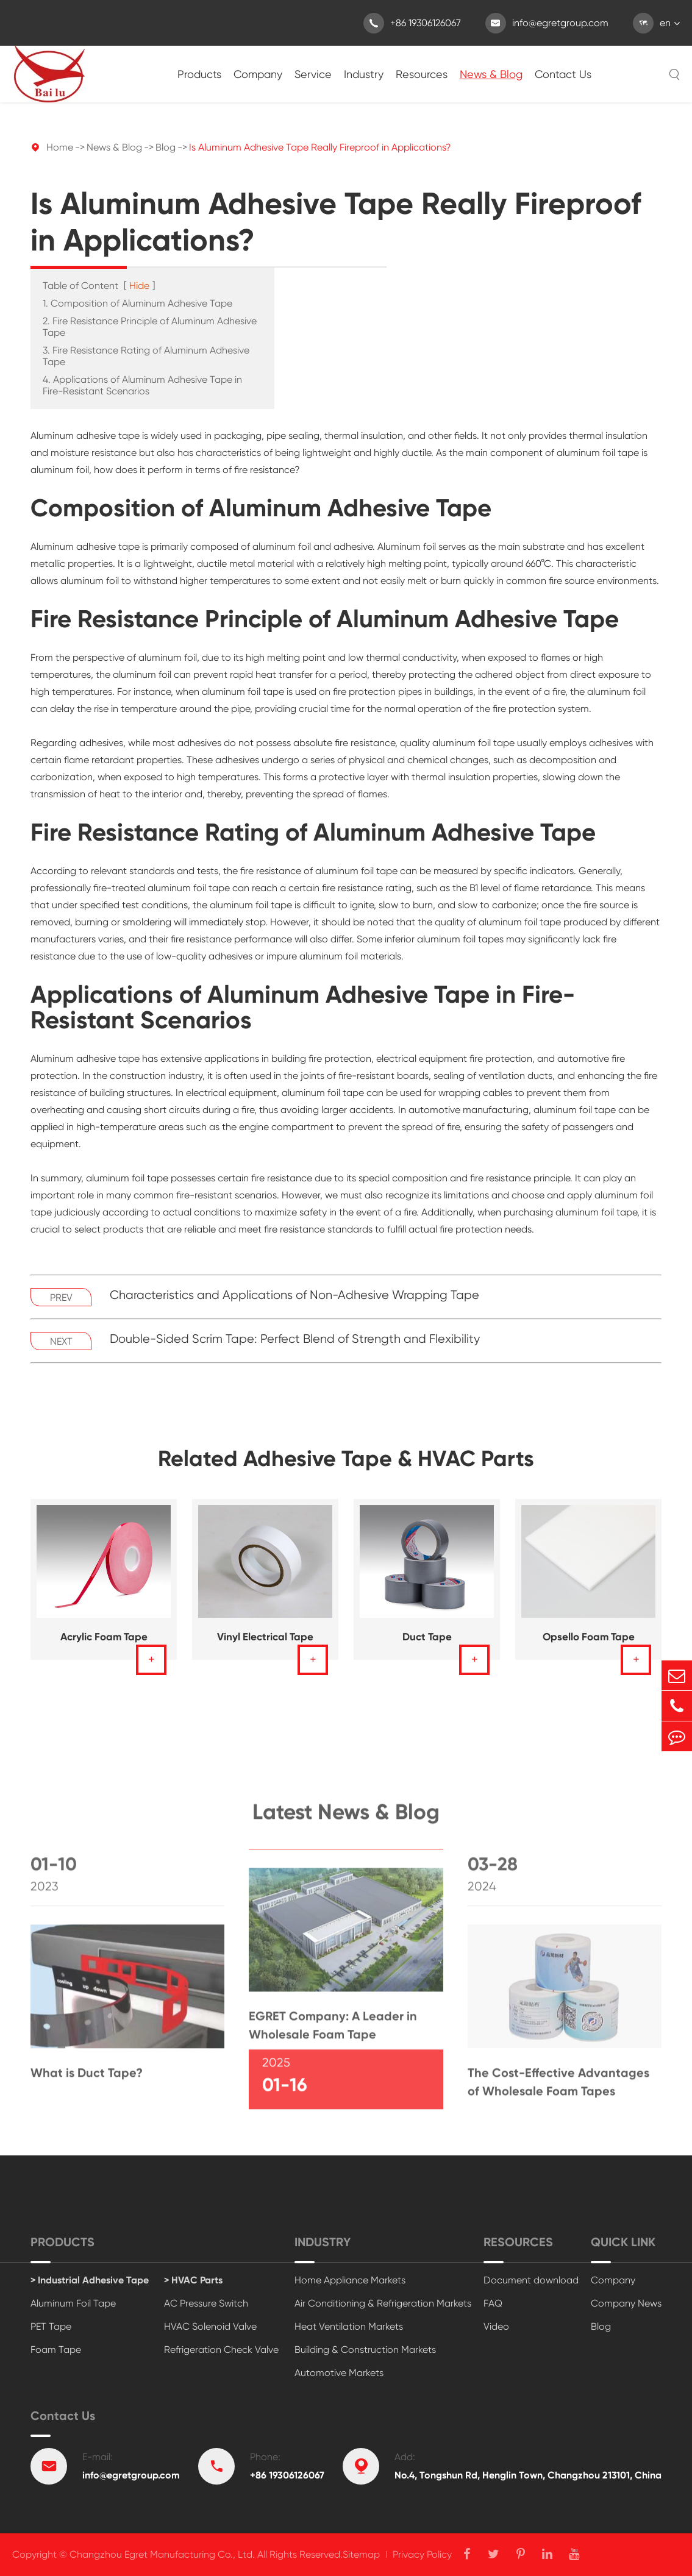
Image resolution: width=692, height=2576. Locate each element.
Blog (165, 147)
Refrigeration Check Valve (221, 2349)
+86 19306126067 (412, 23)
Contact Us (563, 74)
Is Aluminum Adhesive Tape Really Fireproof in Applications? (320, 147)
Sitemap (361, 2554)
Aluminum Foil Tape (73, 2303)
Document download (531, 2280)
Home (59, 147)
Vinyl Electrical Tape (265, 1637)
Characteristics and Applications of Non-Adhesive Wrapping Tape (294, 1295)
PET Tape (50, 2326)
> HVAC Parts (193, 2280)
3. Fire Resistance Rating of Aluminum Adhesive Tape (146, 356)
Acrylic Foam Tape (104, 1637)
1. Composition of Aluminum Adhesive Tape (137, 303)
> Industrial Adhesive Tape (89, 2280)
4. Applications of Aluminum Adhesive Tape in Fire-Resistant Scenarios (142, 385)
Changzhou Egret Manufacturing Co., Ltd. (162, 2554)
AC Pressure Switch (206, 2303)
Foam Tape (55, 2349)
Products (199, 74)
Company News (626, 2303)
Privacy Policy (422, 2554)
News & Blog (491, 74)
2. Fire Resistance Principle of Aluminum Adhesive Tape (150, 326)
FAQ (492, 2303)
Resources (422, 74)
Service (313, 74)
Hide (139, 285)
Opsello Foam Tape (589, 1637)
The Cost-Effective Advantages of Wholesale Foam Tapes (558, 2087)
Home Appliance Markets (349, 2280)
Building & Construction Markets (365, 2349)
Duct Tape (427, 1637)
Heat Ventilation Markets (348, 2326)
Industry (363, 74)
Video (496, 2326)
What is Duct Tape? (86, 2078)
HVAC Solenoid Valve (210, 2326)
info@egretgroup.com (546, 23)
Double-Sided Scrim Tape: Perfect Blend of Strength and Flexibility (295, 1339)
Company (258, 74)
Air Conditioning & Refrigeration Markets (382, 2303)
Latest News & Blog (346, 1818)
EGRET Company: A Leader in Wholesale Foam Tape (333, 2031)
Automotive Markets (338, 2373)
